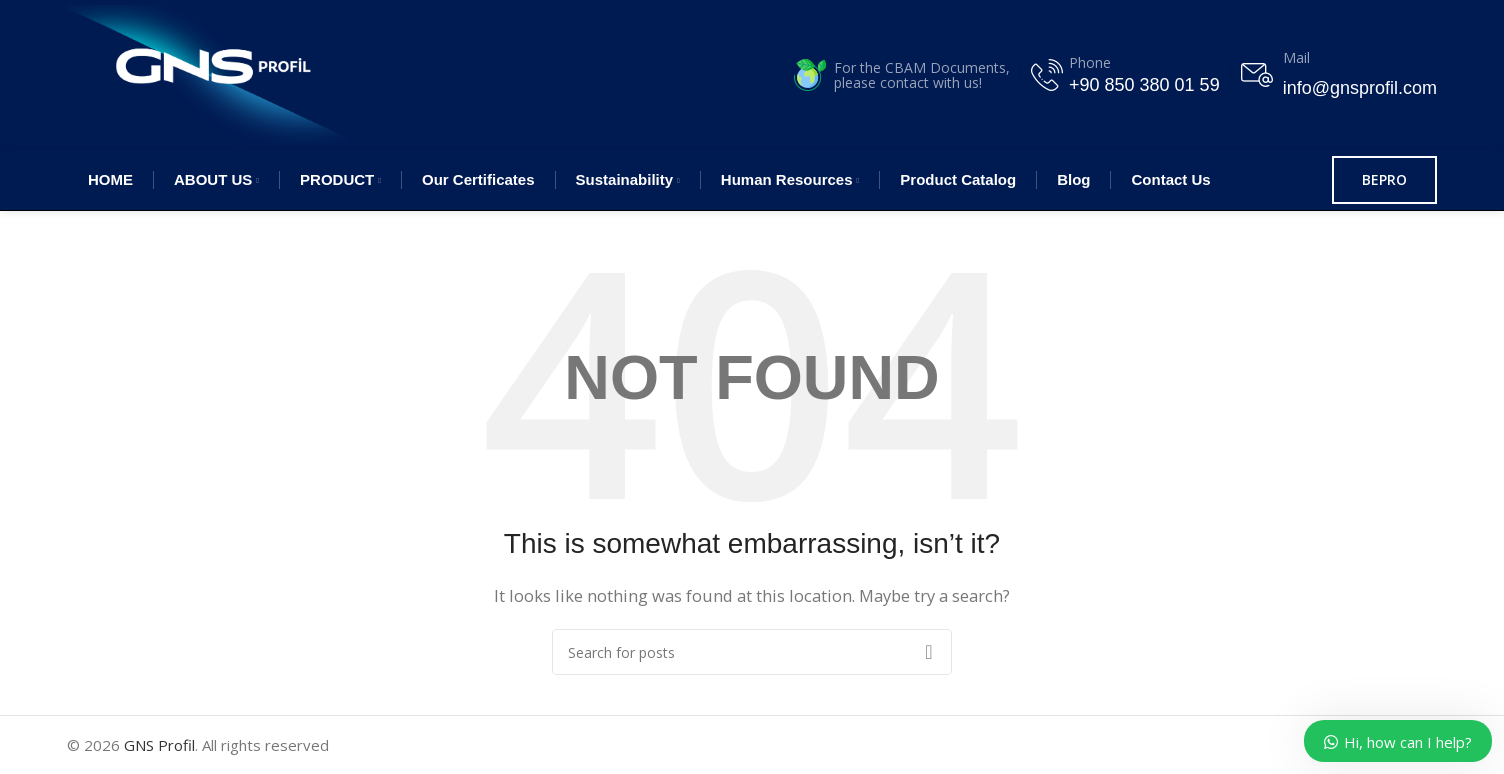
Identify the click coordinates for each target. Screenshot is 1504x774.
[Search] (752, 652)
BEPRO (1384, 179)
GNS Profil (159, 745)
